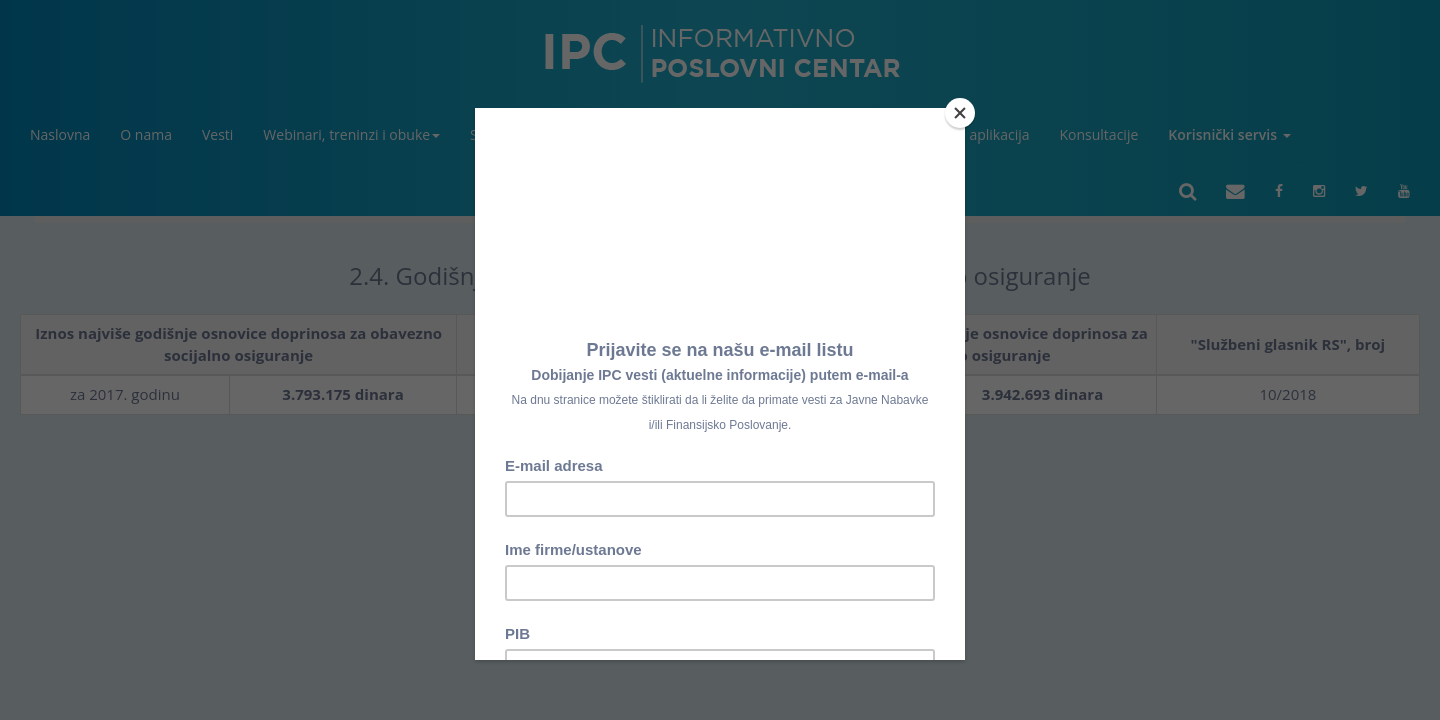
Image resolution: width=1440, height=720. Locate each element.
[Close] (960, 113)
